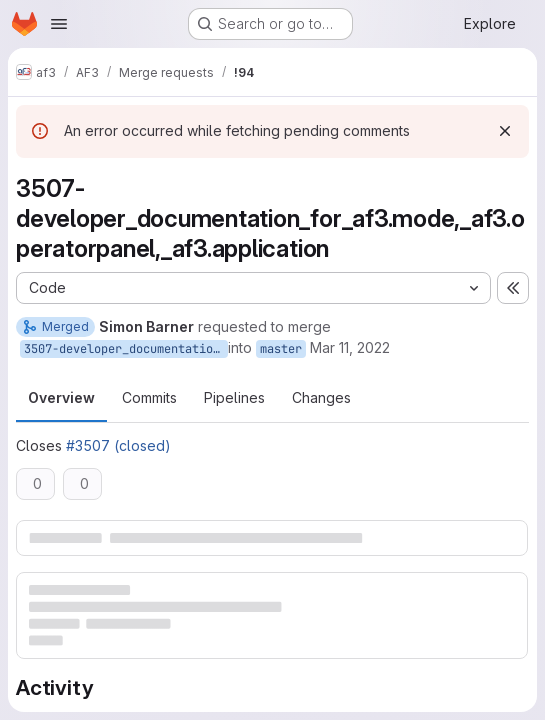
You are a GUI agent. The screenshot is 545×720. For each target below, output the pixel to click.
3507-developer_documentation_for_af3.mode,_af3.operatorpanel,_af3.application (126, 349)
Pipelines (234, 397)
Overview (61, 397)
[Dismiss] (505, 131)
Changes (321, 397)
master (281, 349)
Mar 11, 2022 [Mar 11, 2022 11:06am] (350, 347)
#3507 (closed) (118, 445)
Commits (149, 397)
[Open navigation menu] (59, 24)
